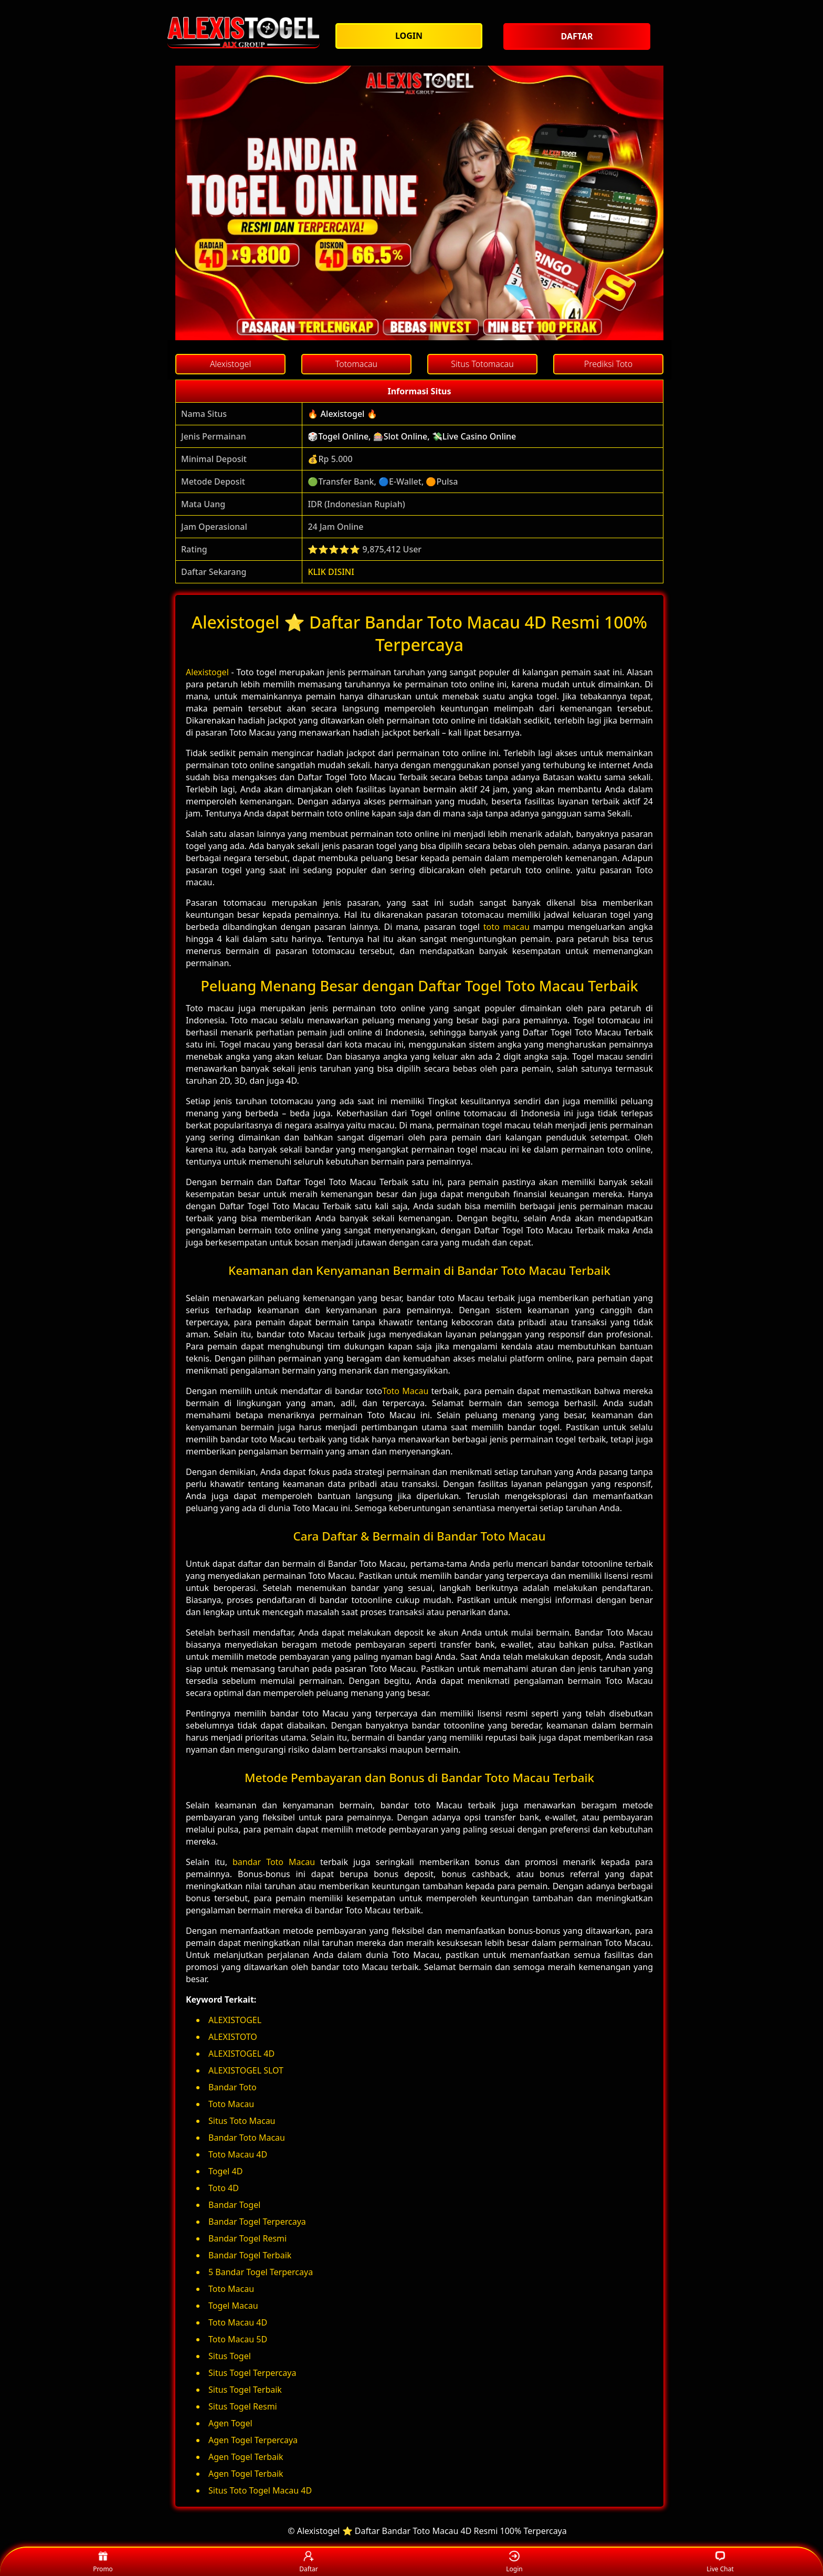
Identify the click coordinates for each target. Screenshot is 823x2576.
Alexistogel (207, 672)
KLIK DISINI (331, 572)
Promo (103, 2562)
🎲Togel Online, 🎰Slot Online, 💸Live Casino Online (412, 436)
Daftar (308, 2562)
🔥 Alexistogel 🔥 (342, 414)
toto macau (506, 927)
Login (514, 2562)
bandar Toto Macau (274, 1862)
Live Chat (719, 2562)
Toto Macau (405, 1391)
